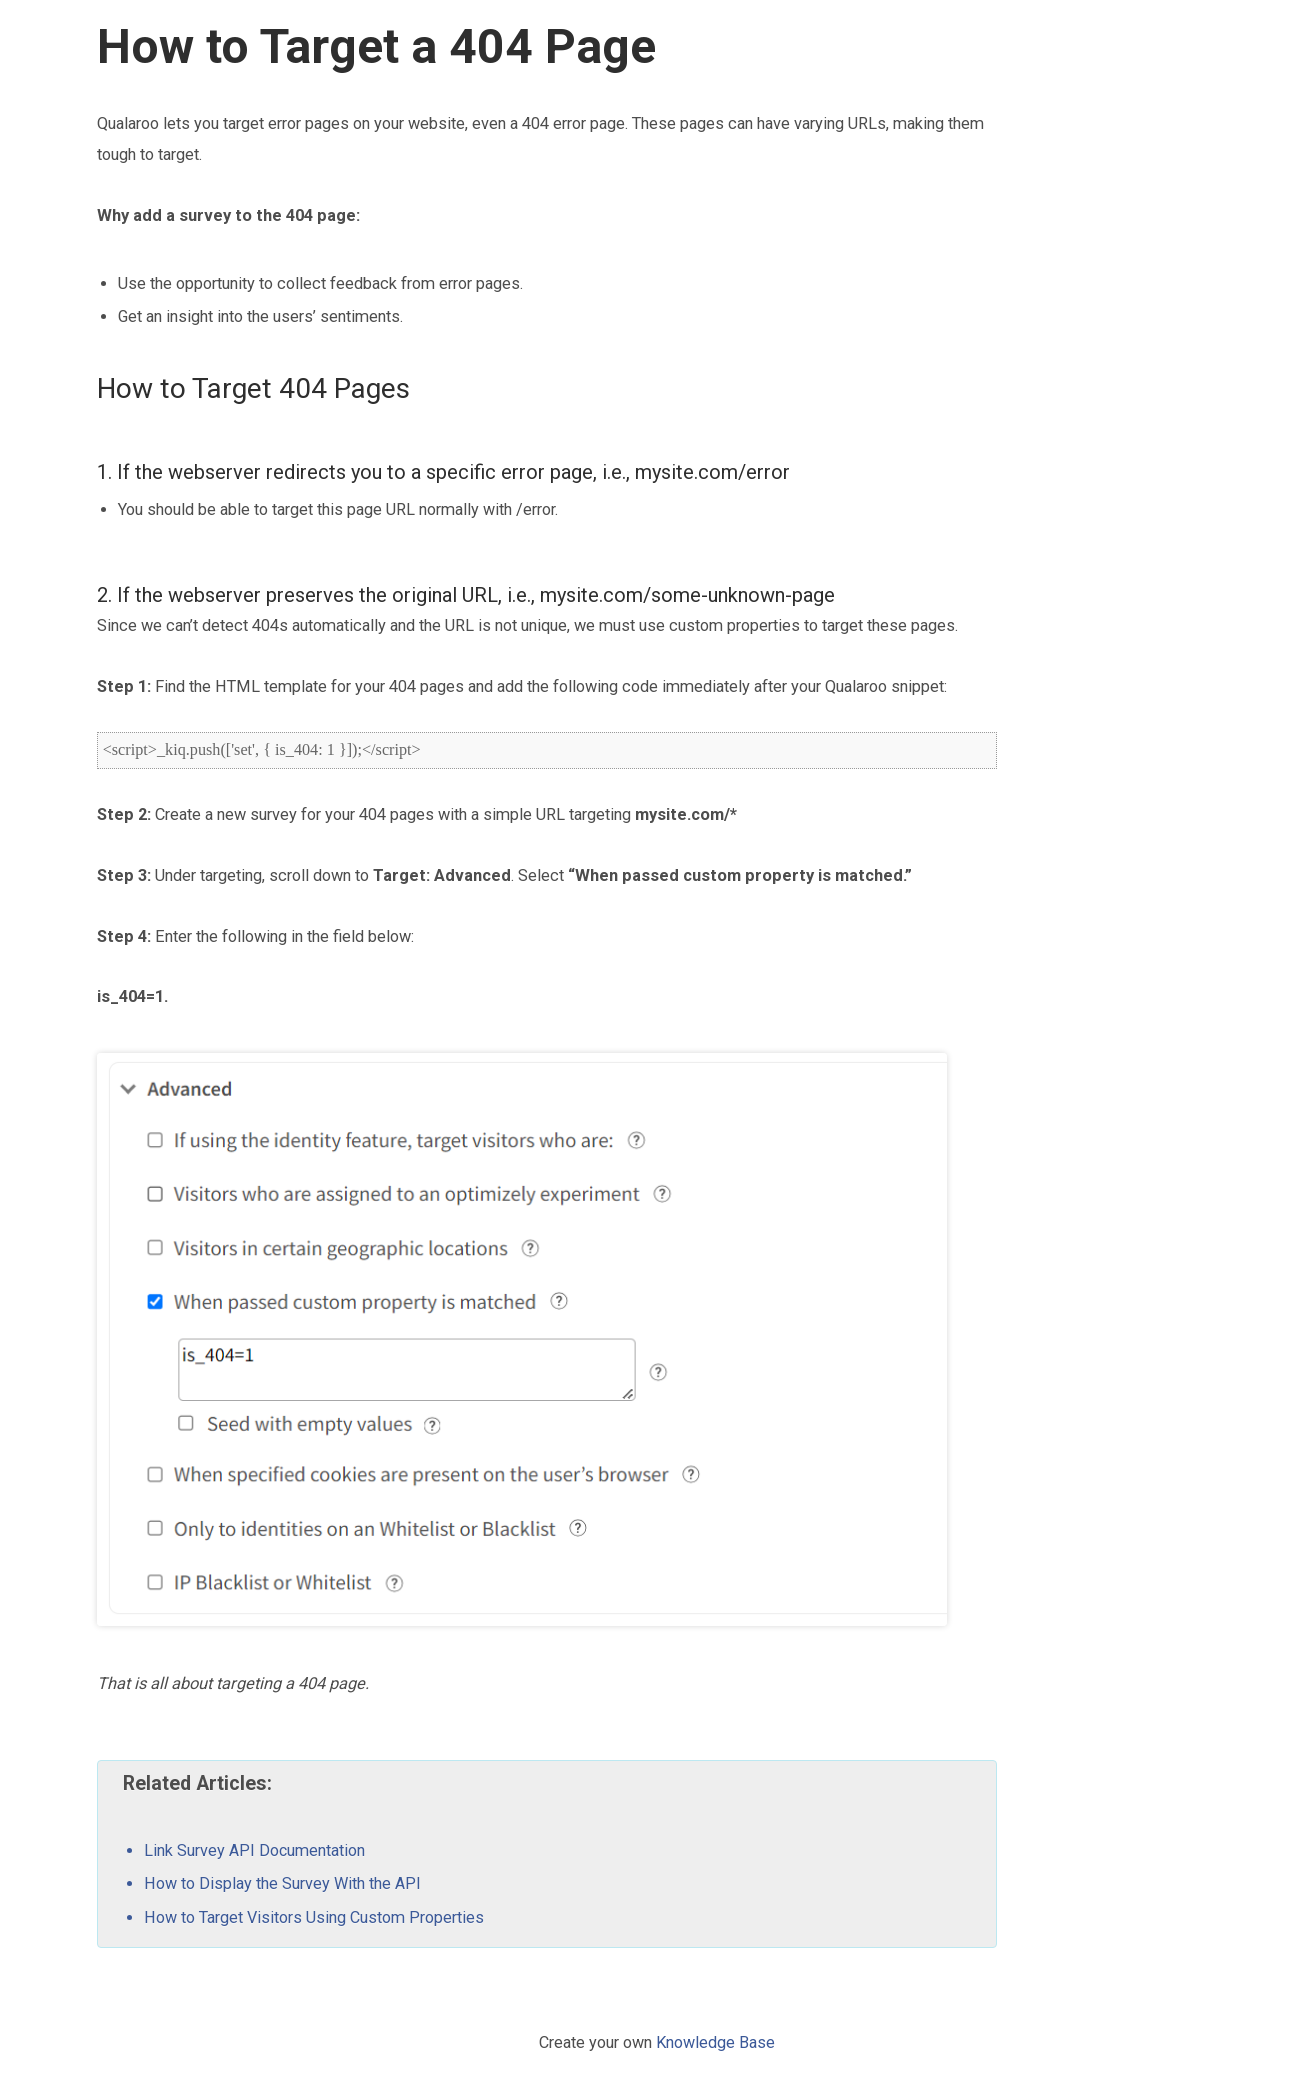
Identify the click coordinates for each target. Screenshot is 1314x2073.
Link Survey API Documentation (254, 1850)
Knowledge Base (715, 2042)
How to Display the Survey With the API (282, 1883)
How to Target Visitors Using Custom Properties (314, 1917)
